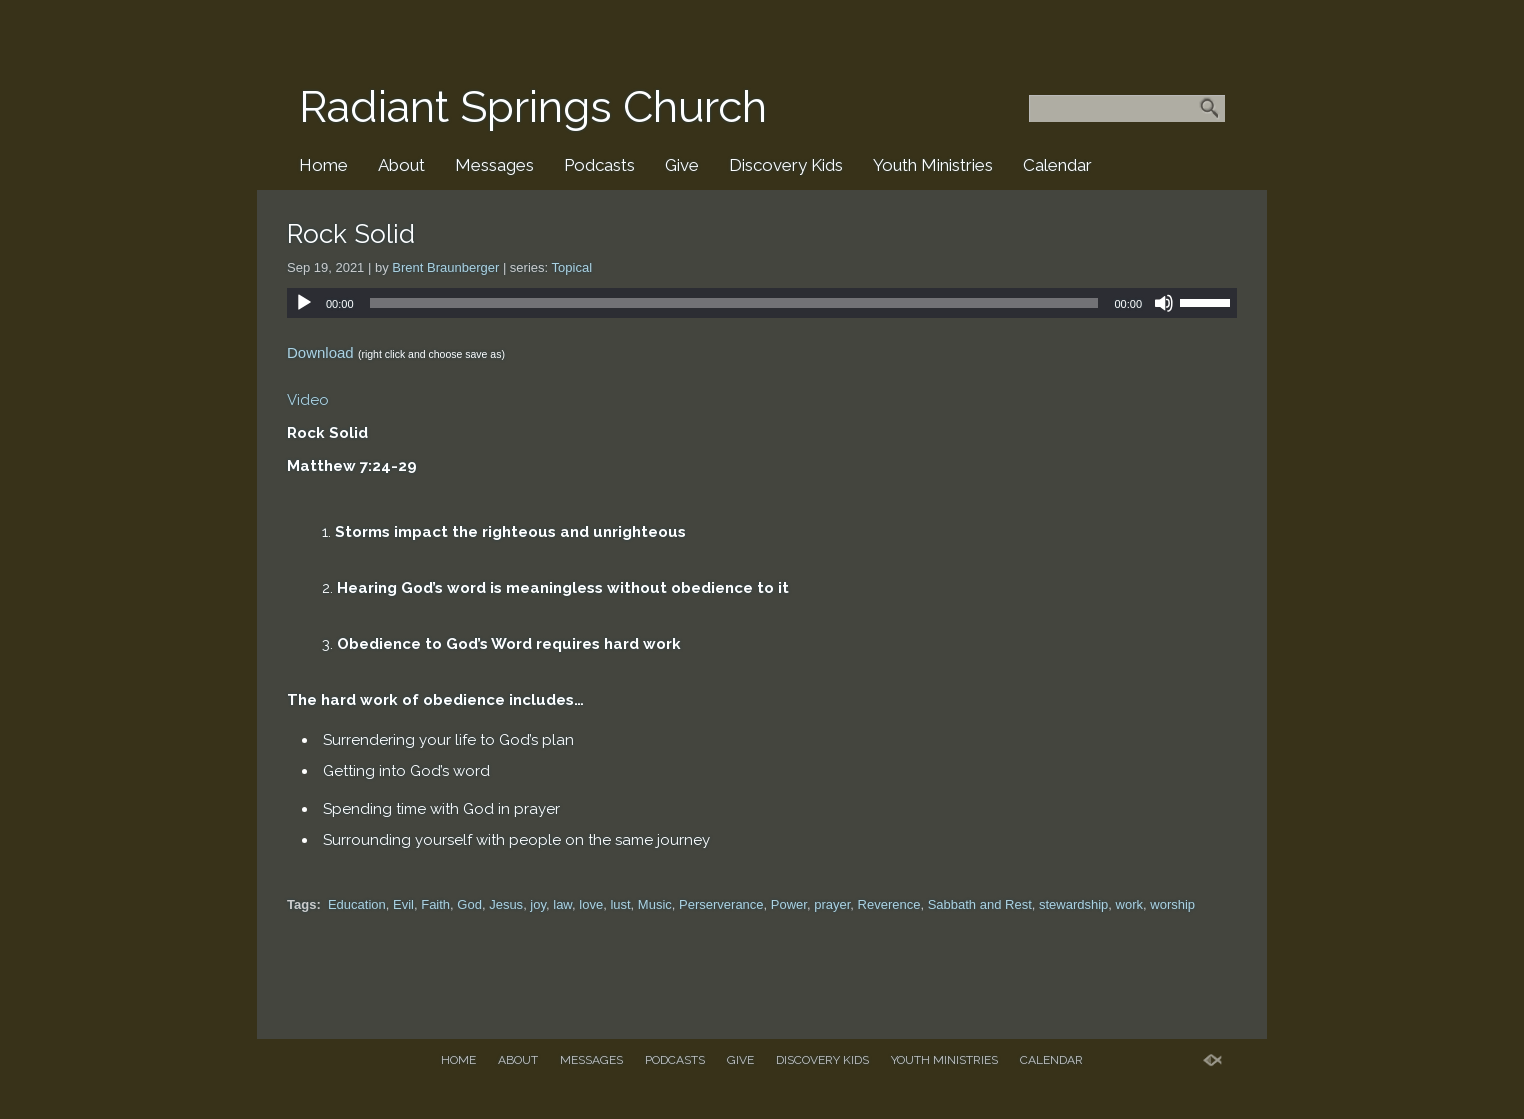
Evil (403, 904)
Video (308, 400)
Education (357, 904)
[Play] (304, 303)
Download (320, 352)
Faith (435, 904)
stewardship (1073, 904)
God (469, 904)
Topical (572, 267)
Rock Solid (351, 234)
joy (538, 904)
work (1129, 904)
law (562, 904)
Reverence (889, 904)
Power (789, 904)
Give (682, 165)
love (591, 904)
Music (655, 904)
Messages (494, 165)
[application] (762, 303)
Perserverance (721, 904)
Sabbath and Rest (980, 904)
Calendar (1057, 165)
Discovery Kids (786, 165)
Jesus (506, 904)
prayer (832, 904)
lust (620, 904)
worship (1172, 904)
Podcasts (599, 165)
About (401, 165)
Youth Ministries (933, 165)
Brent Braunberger (445, 267)
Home (323, 165)
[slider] (734, 303)
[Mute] (1164, 303)
